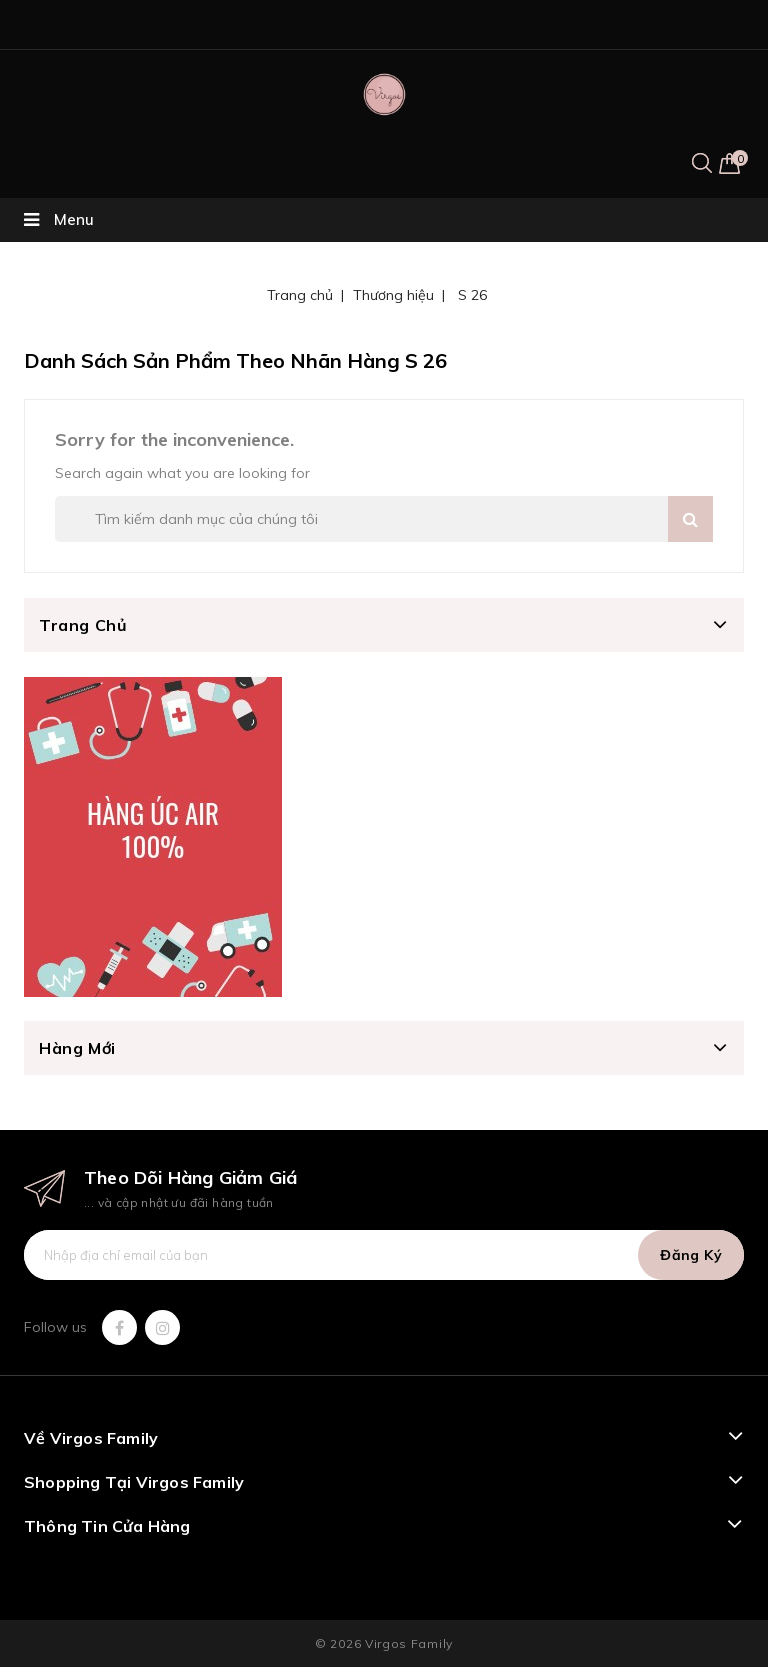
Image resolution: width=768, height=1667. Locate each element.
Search (690, 519)
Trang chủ (83, 625)
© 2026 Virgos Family (384, 1643)
